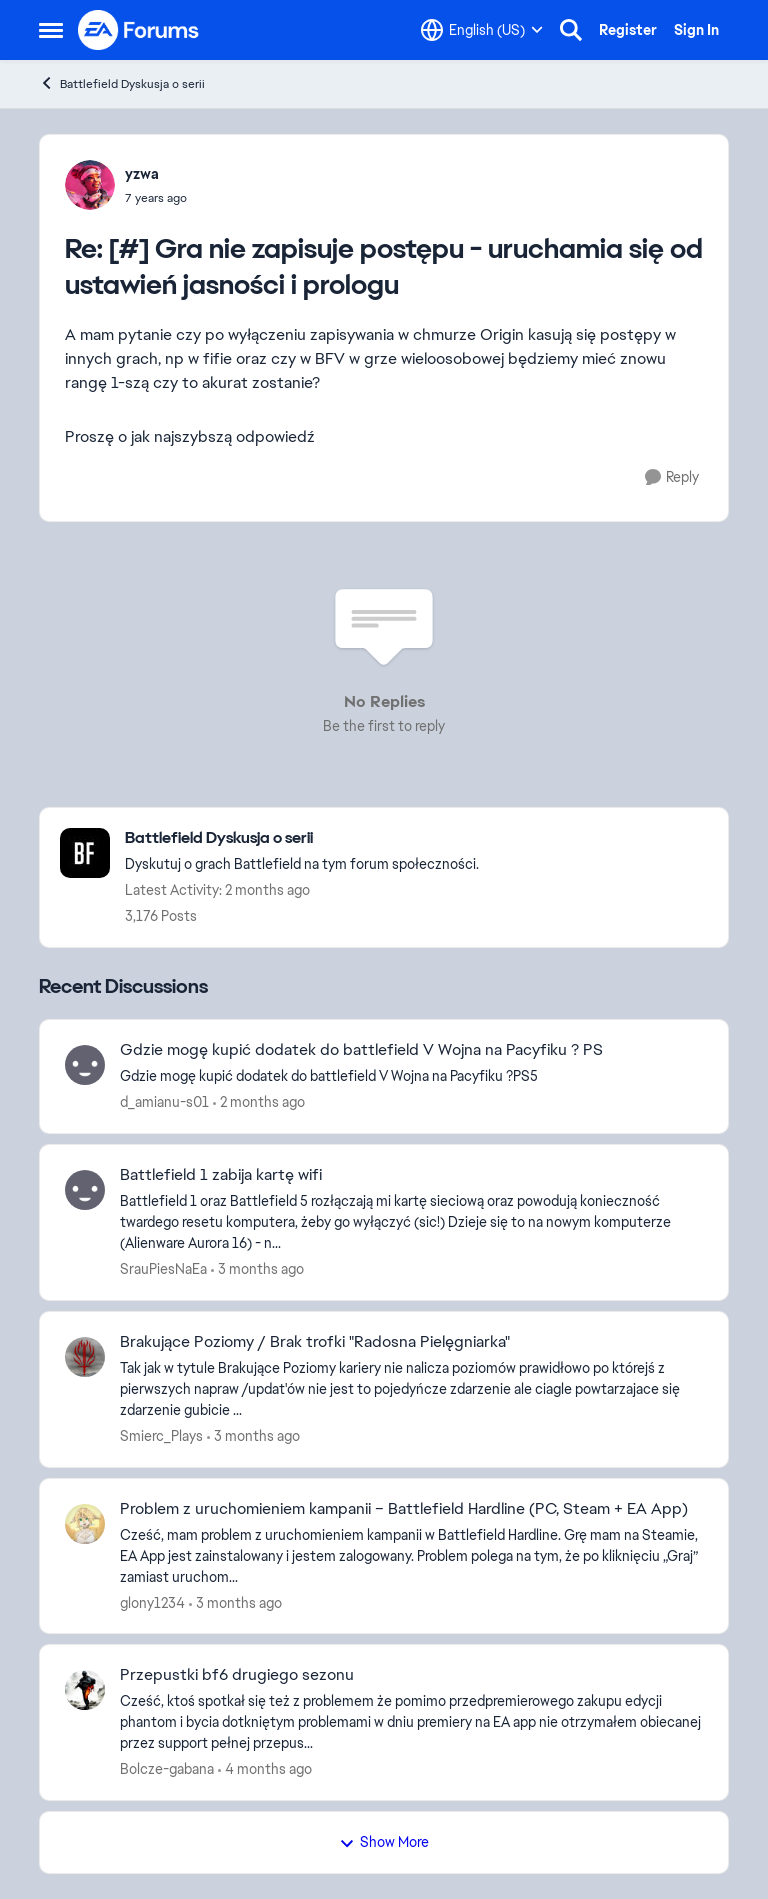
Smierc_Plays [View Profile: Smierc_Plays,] (161, 1436)
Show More (384, 1842)
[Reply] (672, 477)
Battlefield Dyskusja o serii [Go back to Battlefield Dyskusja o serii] (122, 83)
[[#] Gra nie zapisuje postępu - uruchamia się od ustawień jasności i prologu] (156, 198)
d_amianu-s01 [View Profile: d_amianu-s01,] (164, 1102)
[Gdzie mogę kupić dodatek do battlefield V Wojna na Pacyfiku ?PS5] (411, 1076)
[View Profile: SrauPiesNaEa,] (85, 1190)
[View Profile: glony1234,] (85, 1524)
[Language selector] (482, 30)
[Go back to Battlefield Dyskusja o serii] (302, 838)
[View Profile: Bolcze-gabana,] (85, 1690)
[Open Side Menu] (51, 30)
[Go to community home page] (139, 30)
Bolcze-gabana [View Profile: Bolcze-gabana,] (167, 1769)
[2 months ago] (259, 1102)
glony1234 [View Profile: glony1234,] (152, 1602)
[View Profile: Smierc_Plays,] (85, 1357)
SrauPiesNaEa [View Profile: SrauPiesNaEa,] (163, 1269)
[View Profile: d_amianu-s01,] (85, 1065)
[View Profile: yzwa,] (90, 185)
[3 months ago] (257, 1269)
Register (628, 30)
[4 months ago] (265, 1769)
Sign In (696, 30)
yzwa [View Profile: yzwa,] (142, 174)
